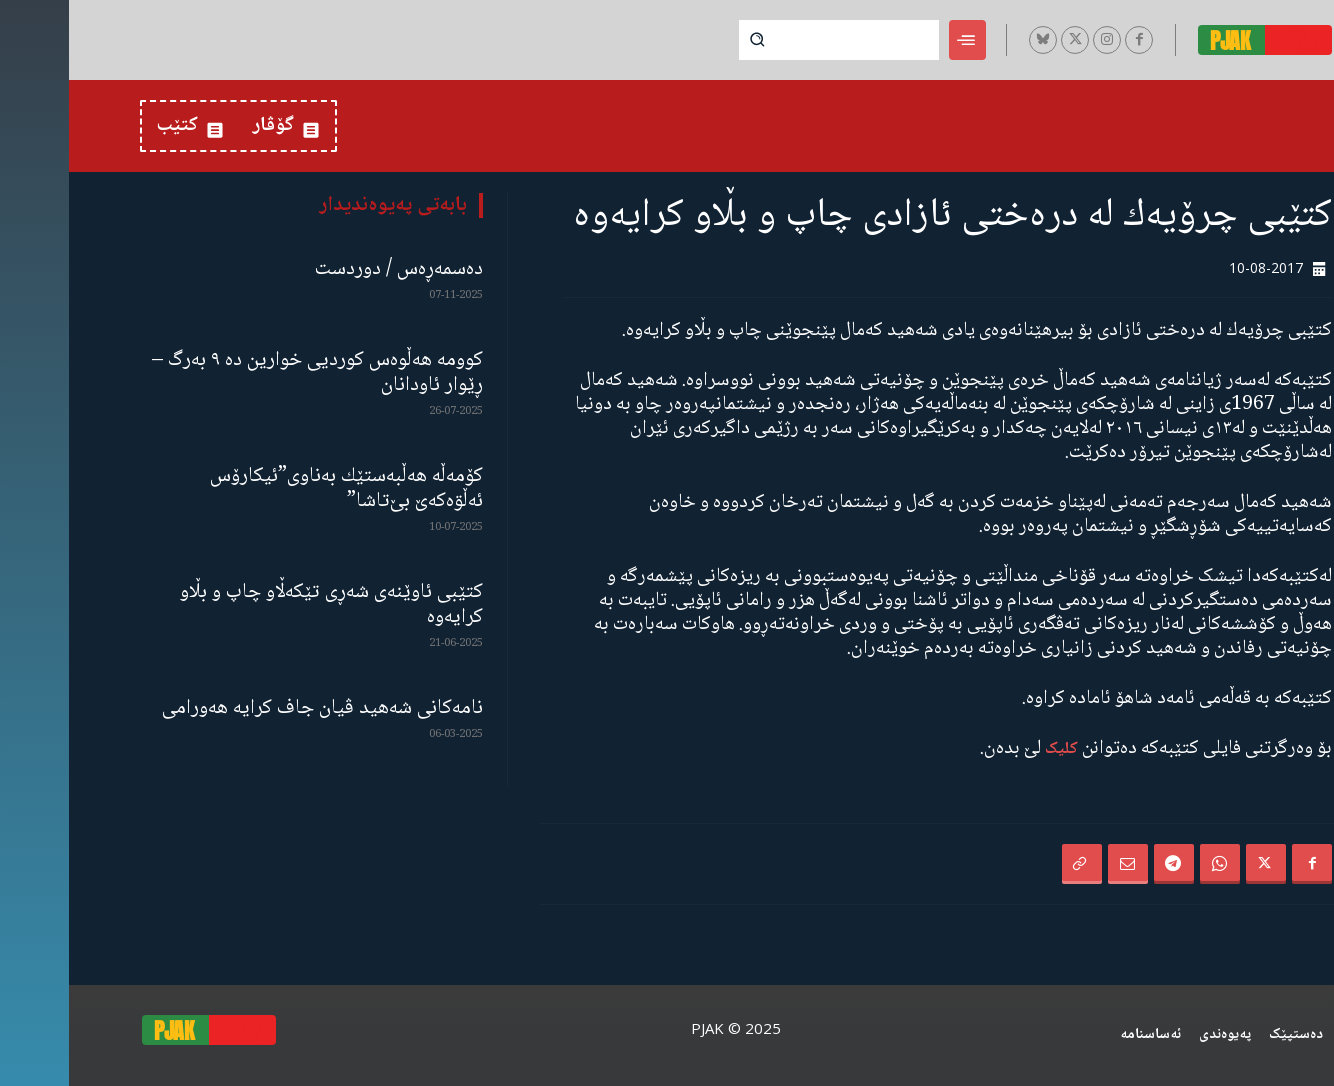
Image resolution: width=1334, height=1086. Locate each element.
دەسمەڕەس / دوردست (330, 269)
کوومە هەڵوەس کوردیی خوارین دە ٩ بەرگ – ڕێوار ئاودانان (248, 373)
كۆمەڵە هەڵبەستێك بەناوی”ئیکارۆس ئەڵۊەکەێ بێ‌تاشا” (277, 489)
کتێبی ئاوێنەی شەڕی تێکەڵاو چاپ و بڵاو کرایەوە (262, 605)
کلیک (992, 749)
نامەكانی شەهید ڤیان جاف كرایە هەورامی (253, 708)
